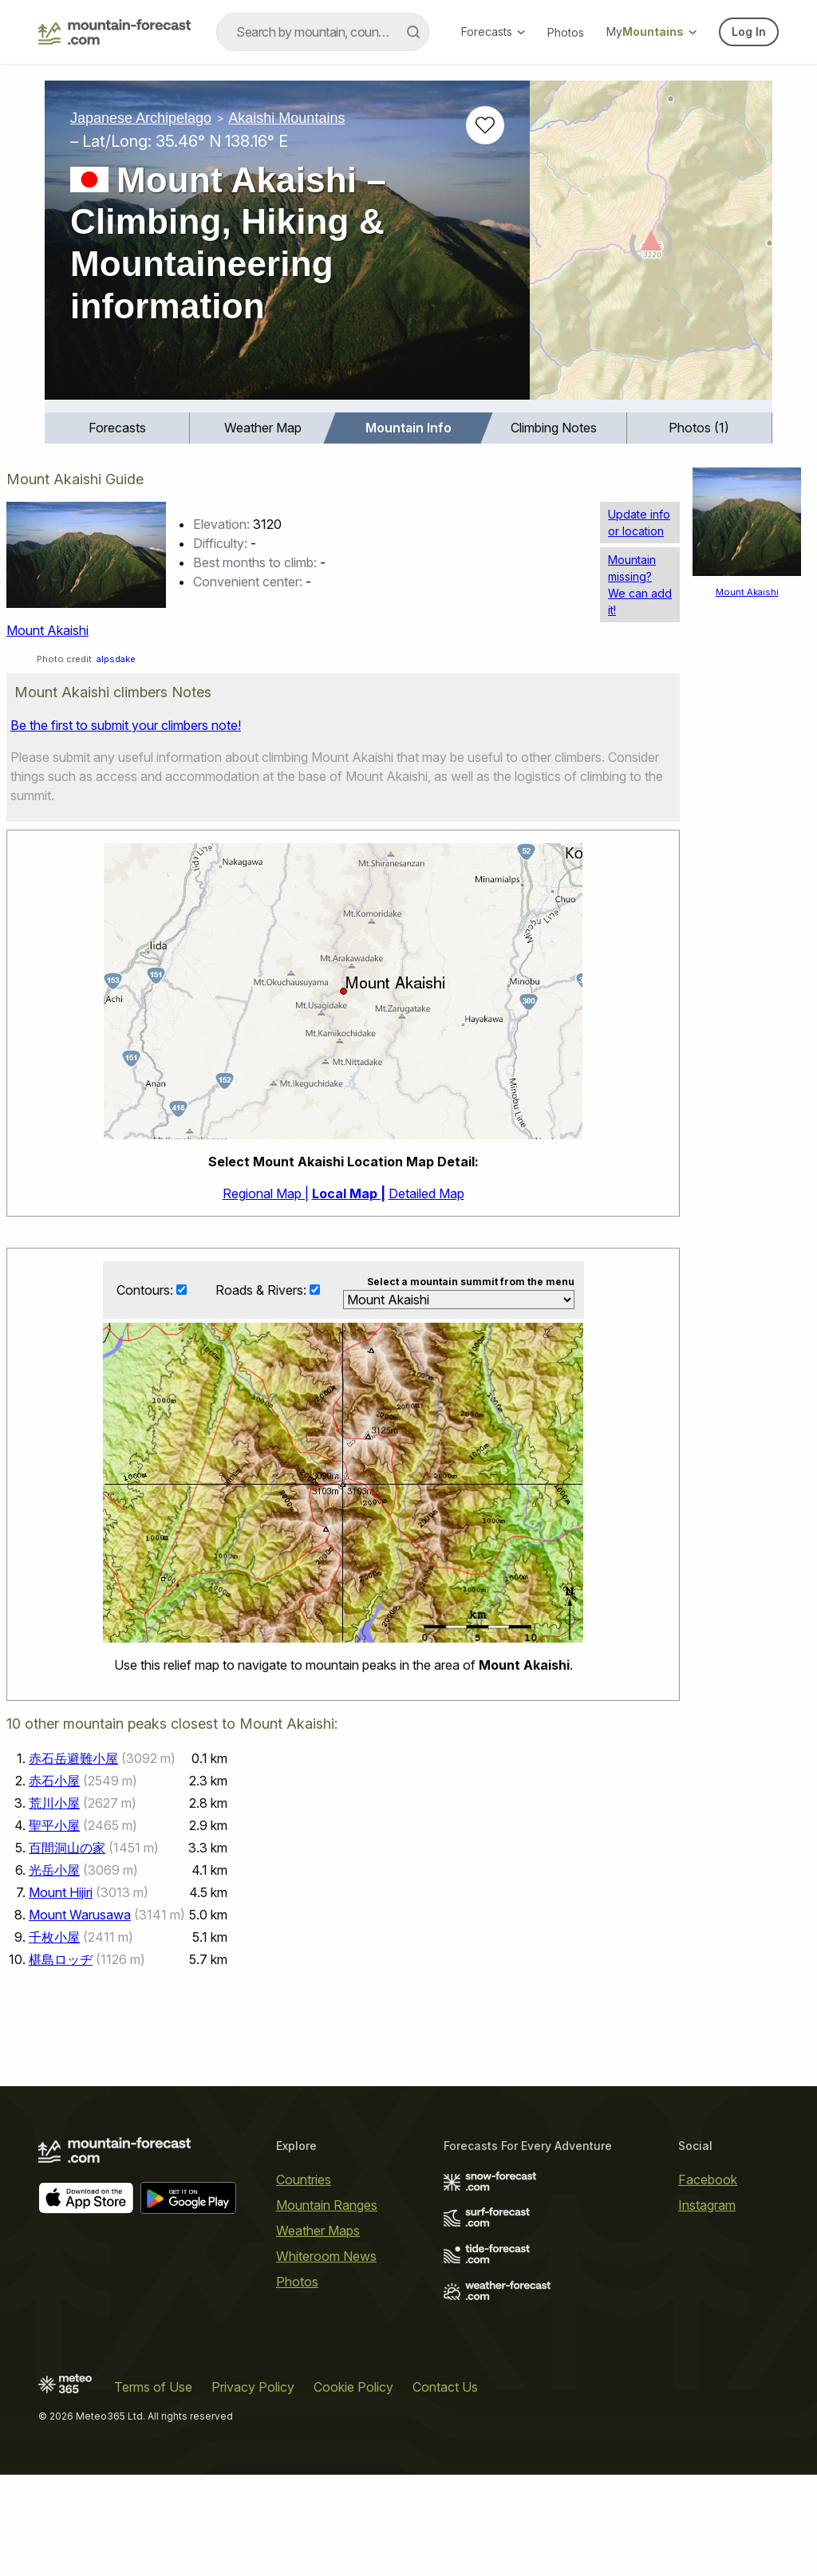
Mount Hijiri (61, 1892)
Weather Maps (318, 2231)
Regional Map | (266, 1193)
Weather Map (263, 428)
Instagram (707, 2205)
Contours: (146, 1291)
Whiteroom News (326, 2256)
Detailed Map (426, 1193)
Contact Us (445, 2387)
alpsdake (116, 659)
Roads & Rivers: (262, 1291)
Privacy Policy (252, 2387)
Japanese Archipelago (140, 118)
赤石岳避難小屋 (73, 1758)
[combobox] (322, 32)
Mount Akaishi (47, 630)
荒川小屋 (54, 1803)
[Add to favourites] (485, 125)
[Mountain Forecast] (114, 32)
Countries (303, 2179)
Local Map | (348, 1193)
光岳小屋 (54, 1870)
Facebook (707, 2179)
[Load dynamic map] (651, 246)
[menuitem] (117, 428)
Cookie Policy (353, 2387)
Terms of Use (153, 2387)
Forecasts (493, 31)
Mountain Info (408, 428)
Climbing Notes (554, 428)
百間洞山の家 (67, 1848)
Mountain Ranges (326, 2205)
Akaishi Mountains (286, 118)
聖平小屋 (54, 1825)
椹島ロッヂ (61, 1959)
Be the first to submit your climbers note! (125, 725)
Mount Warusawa (80, 1915)
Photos (565, 32)
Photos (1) (699, 428)
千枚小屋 (54, 1937)
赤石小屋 (54, 1781)
